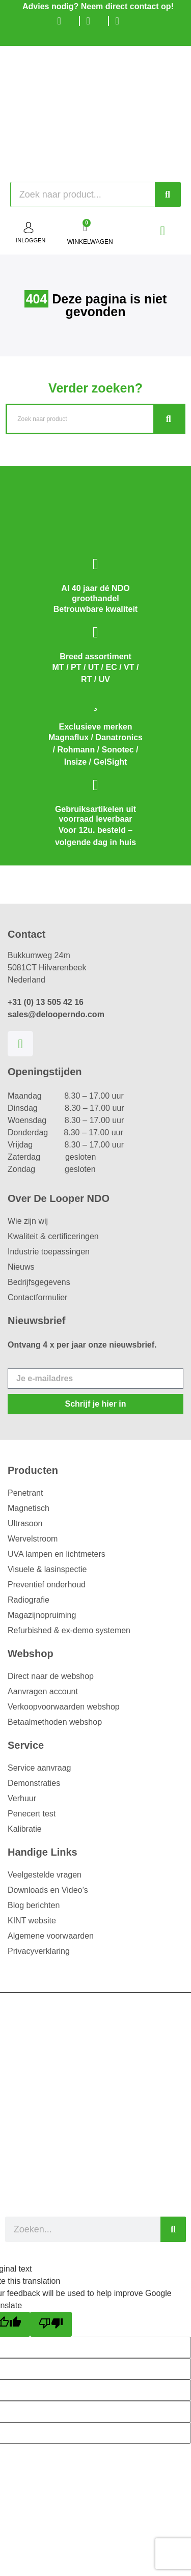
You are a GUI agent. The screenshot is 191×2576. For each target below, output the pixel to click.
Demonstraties (34, 1783)
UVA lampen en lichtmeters (56, 1554)
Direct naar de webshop (51, 1676)
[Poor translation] (51, 2324)
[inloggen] (28, 227)
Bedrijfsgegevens (39, 1282)
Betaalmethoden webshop (55, 1722)
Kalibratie (25, 1829)
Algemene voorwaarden (51, 1935)
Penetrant (25, 1493)
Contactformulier (37, 1297)
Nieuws (21, 1267)
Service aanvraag (39, 1767)
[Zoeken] (167, 194)
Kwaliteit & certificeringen (53, 1236)
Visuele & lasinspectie (47, 1569)
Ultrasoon (25, 1523)
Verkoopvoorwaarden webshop (64, 1706)
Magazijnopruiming (42, 1615)
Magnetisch (28, 1508)
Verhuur (22, 1798)
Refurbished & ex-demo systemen (69, 1630)
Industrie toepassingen (49, 1251)
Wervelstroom (33, 1538)
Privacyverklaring (39, 1951)
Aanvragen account (43, 1691)
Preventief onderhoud (47, 1584)
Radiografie (28, 1599)
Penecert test (32, 1813)
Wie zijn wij (28, 1221)
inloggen (30, 240)
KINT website (32, 1920)
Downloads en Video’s (48, 1890)
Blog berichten (34, 1905)
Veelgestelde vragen (44, 1874)
